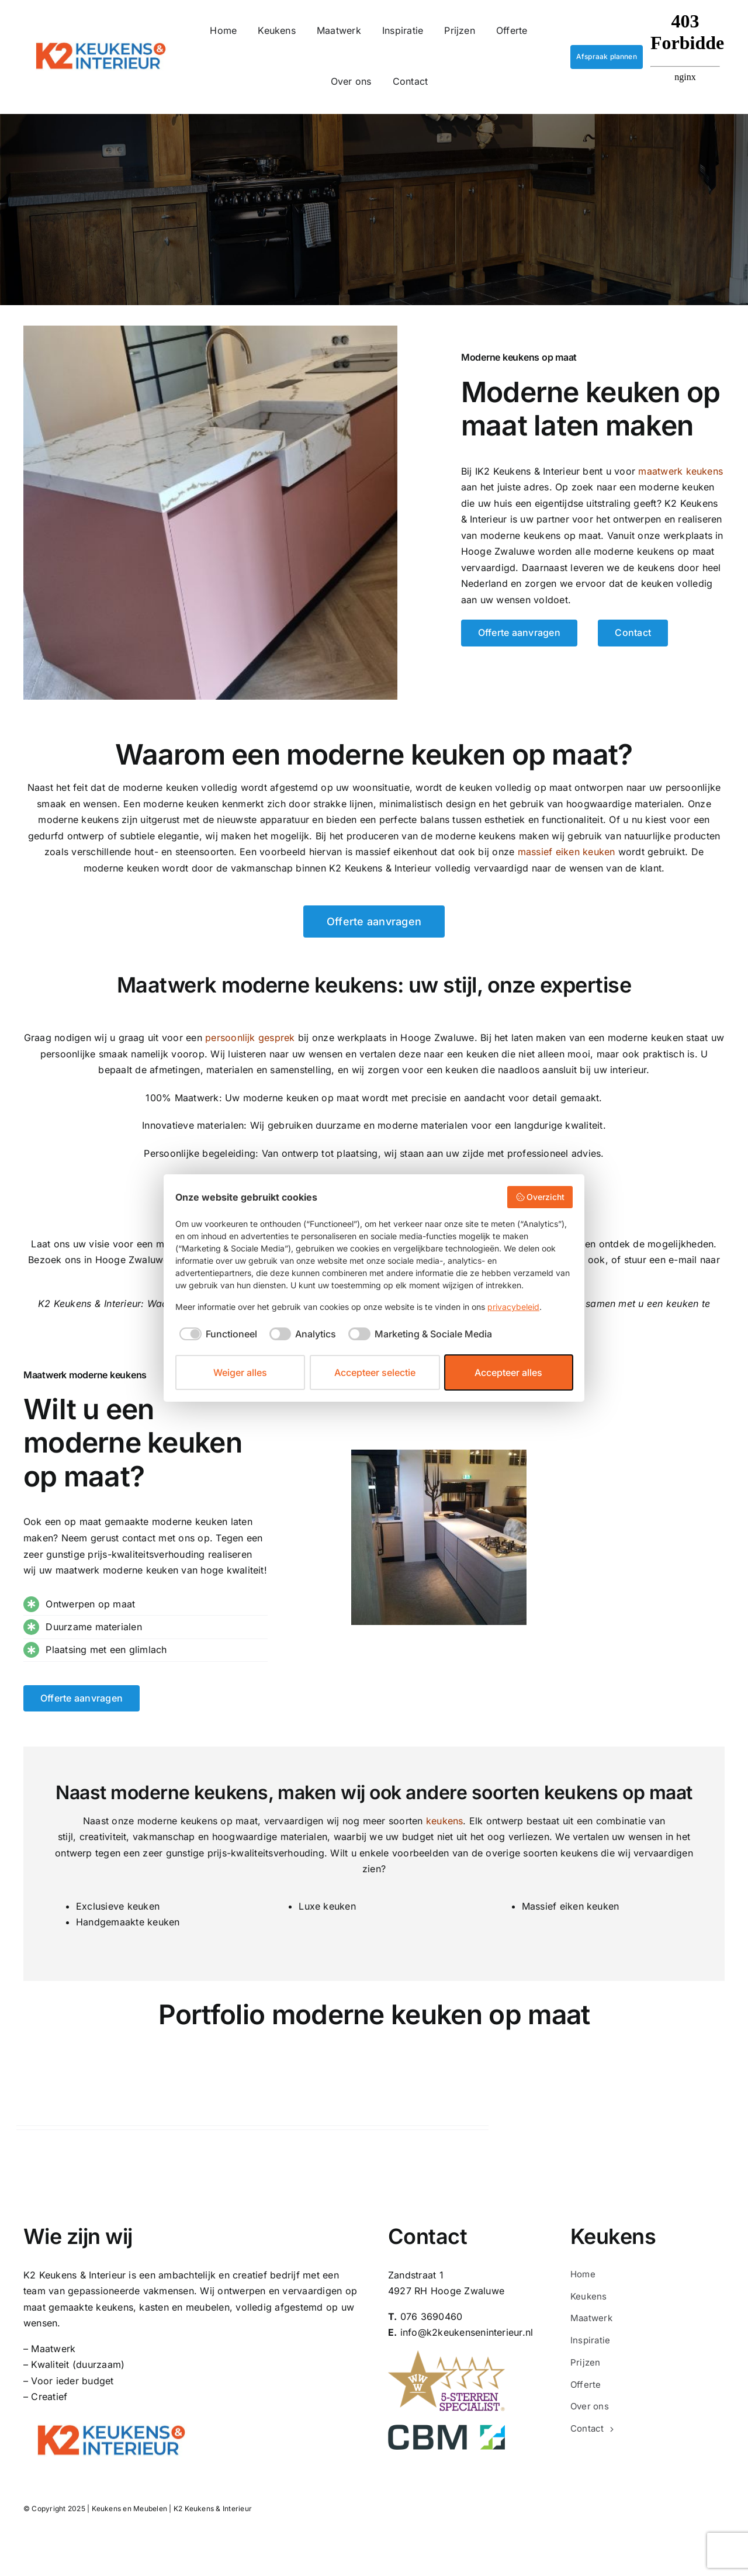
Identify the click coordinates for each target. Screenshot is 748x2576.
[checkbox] (216, 1334)
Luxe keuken (327, 1906)
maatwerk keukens (680, 471)
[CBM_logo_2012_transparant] (446, 2429)
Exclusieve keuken (118, 1906)
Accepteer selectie (374, 1372)
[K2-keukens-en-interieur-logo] (100, 38)
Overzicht (540, 1197)
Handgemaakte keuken (128, 1922)
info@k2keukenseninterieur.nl (467, 2332)
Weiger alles (240, 1372)
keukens (444, 1821)
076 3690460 (431, 2316)
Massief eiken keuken (570, 1906)
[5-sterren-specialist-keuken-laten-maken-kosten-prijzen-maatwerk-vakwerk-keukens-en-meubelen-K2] (446, 2355)
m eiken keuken (566, 851)
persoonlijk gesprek (250, 1037)
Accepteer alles (508, 1372)
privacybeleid (513, 1307)
